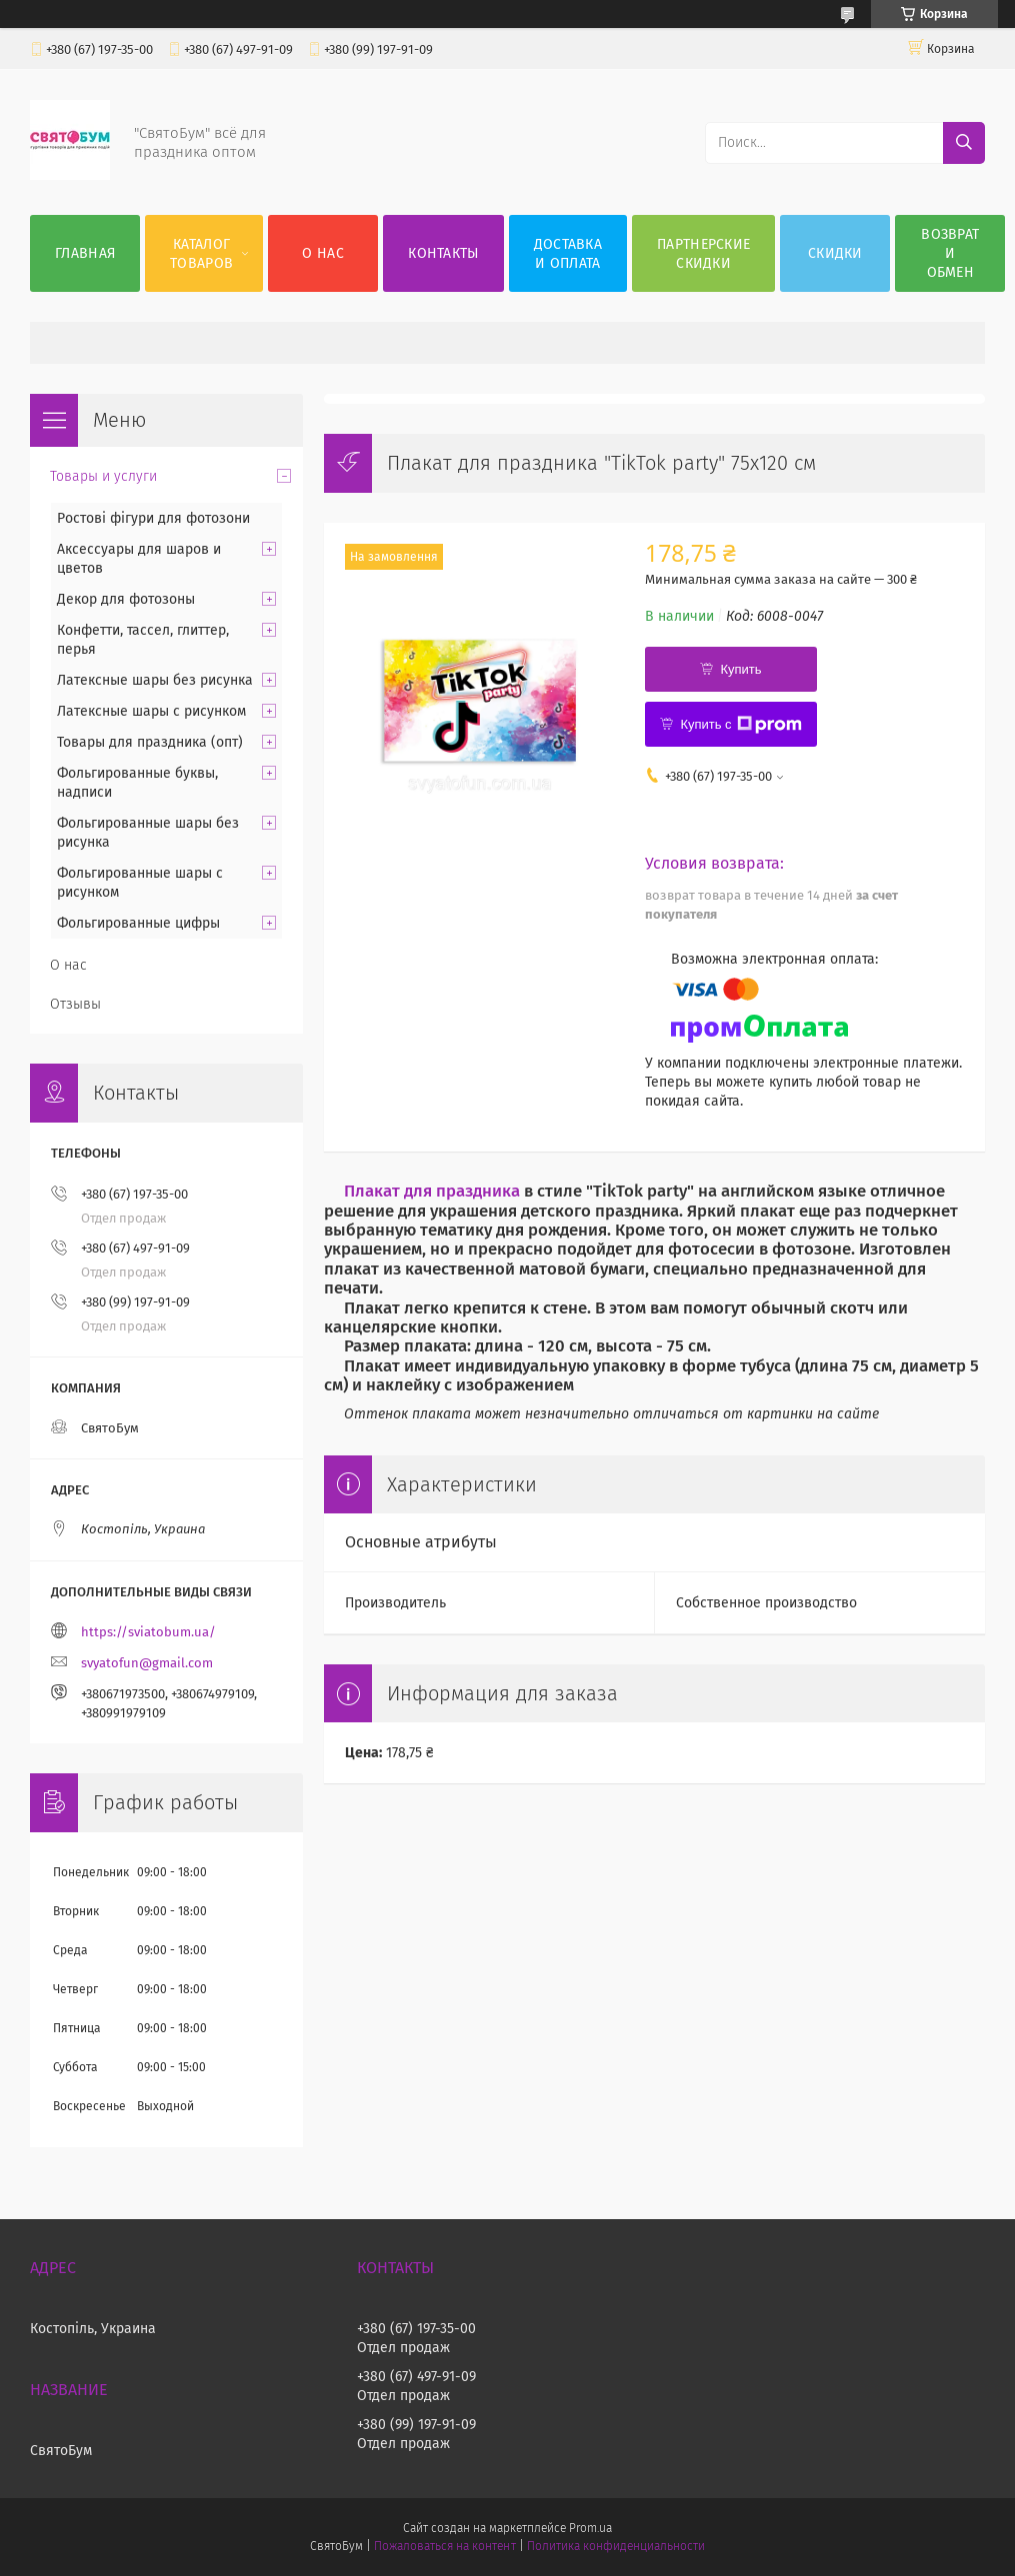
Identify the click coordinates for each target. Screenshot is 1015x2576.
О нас (323, 253)
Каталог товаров (201, 254)
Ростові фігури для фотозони (153, 518)
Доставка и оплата (568, 254)
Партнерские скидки (703, 254)
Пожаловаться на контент (444, 2546)
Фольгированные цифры (138, 923)
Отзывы (75, 1004)
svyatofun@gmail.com (147, 1662)
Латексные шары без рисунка (155, 680)
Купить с (740, 725)
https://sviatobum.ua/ (148, 1631)
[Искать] (964, 143)
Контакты (443, 253)
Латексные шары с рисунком (151, 711)
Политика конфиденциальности (616, 2546)
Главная (85, 253)
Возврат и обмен (950, 253)
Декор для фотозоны (126, 599)
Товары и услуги (103, 476)
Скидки (835, 253)
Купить (740, 669)
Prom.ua (590, 2528)
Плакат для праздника (432, 1191)
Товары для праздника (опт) (150, 742)
